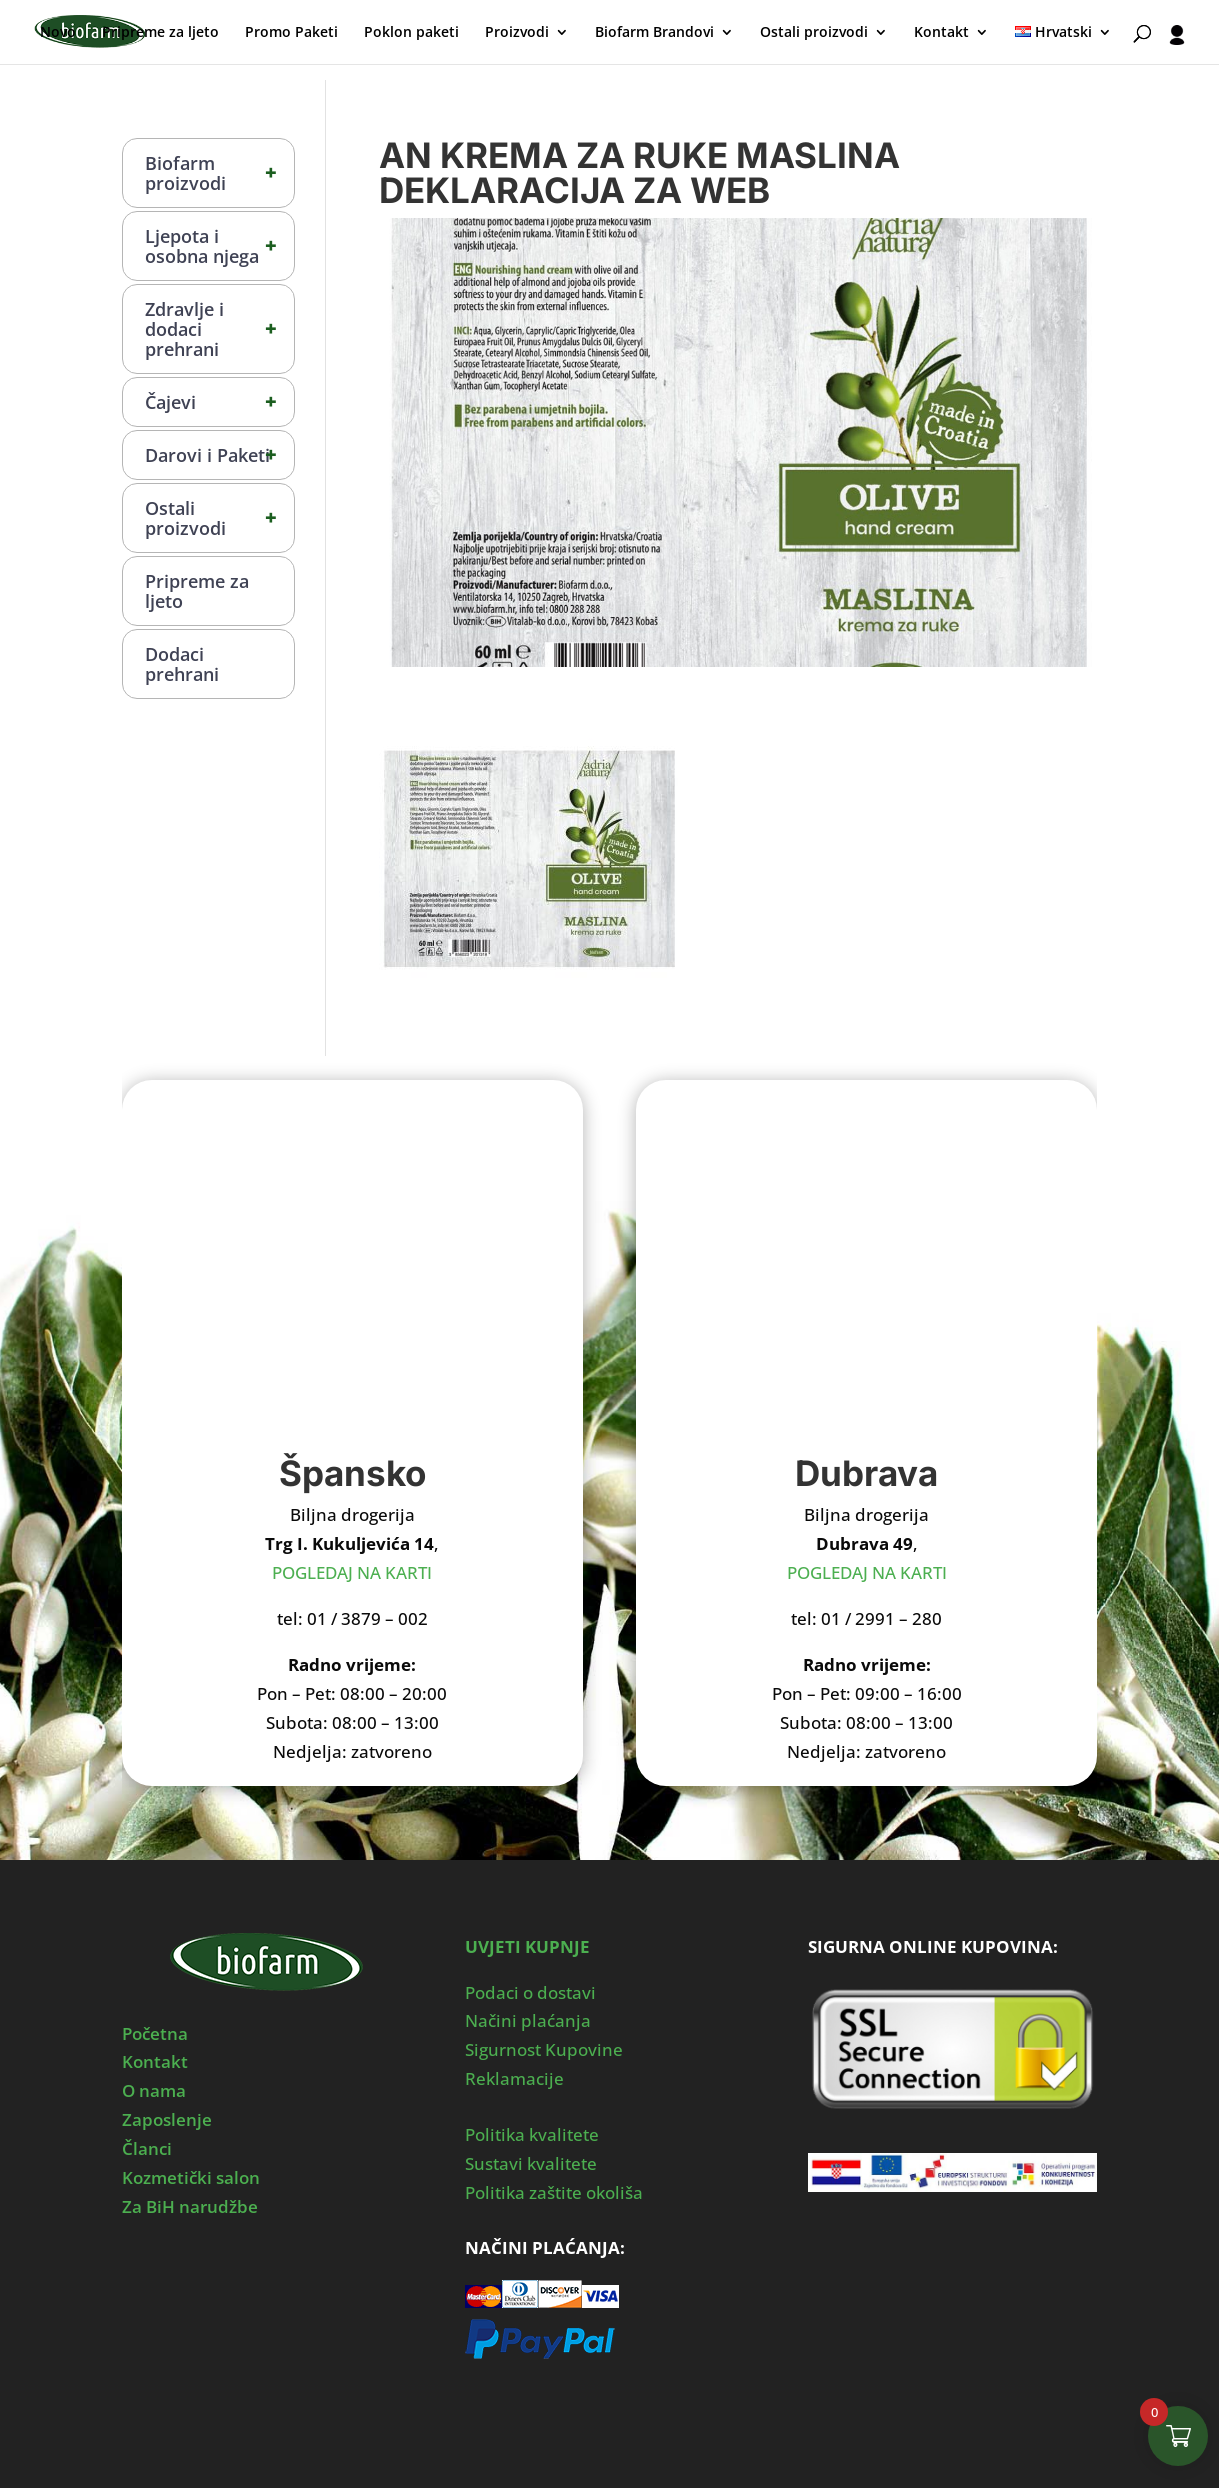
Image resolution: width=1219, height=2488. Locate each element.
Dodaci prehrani (182, 664)
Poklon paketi (411, 33)
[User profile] (1177, 44)
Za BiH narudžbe (190, 2206)
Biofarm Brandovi (654, 33)
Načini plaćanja (528, 2020)
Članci (147, 2148)
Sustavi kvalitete (531, 2163)
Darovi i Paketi (220, 455)
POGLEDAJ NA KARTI (352, 1572)
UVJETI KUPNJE (527, 1946)
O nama (154, 2090)
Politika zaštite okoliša (554, 2192)
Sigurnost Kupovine (544, 2049)
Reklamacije (514, 2078)
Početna (155, 2033)
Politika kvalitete (532, 2134)
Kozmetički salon (191, 2177)
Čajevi (220, 402)
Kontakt (941, 33)
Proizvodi (517, 33)
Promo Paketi (291, 33)
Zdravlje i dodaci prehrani (220, 329)
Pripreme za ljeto (160, 33)
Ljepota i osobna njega (220, 246)
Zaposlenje (167, 2119)
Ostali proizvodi (814, 33)
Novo (58, 33)
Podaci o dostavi (530, 1992)
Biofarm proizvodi (220, 173)
